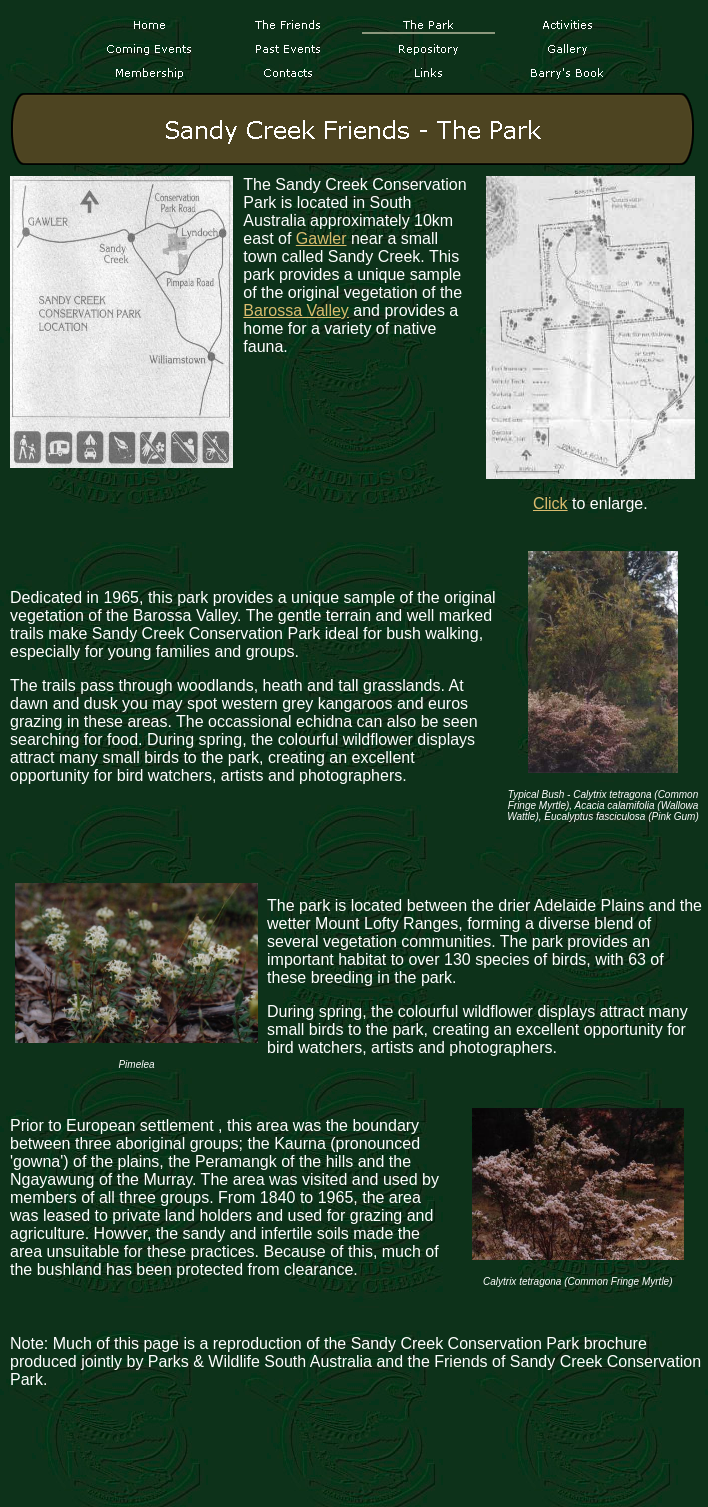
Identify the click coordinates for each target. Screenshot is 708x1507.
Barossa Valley (296, 310)
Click (550, 503)
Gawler (321, 238)
